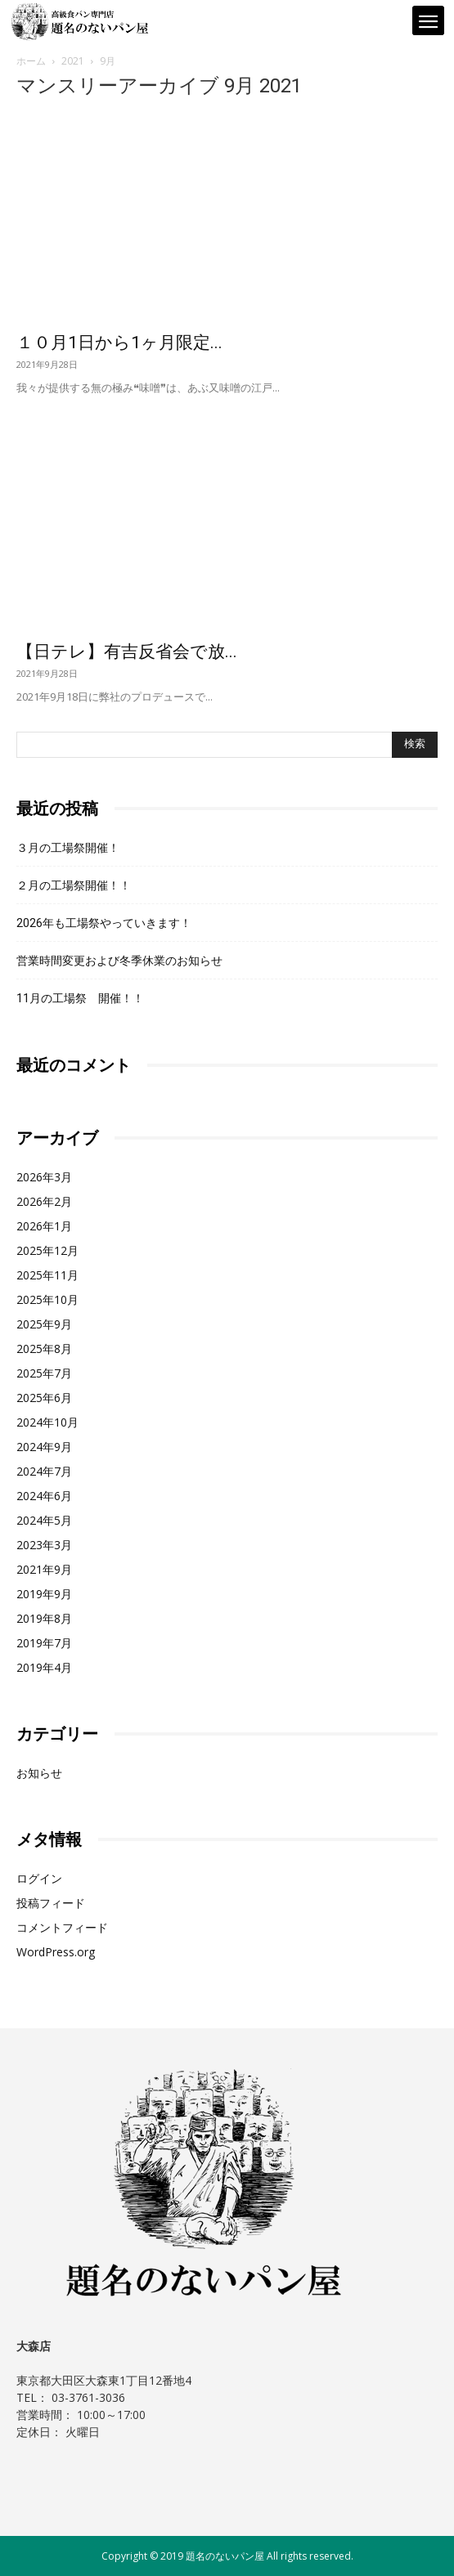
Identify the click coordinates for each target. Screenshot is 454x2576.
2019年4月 (44, 1667)
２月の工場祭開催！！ (73, 885)
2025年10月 (47, 1299)
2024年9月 (44, 1446)
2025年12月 (47, 1250)
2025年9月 (44, 1324)
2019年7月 (44, 1643)
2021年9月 (44, 1569)
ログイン (39, 1878)
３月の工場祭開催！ (67, 847)
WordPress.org (55, 1952)
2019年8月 (44, 1618)
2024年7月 (44, 1471)
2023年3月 (44, 1544)
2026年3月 (44, 1177)
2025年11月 (47, 1275)
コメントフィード (62, 1927)
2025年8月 (44, 1348)
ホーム (31, 61)
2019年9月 (44, 1594)
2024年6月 (44, 1495)
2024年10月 (47, 1422)
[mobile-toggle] (428, 22)
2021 (72, 61)
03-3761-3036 (88, 2397)
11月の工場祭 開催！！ (80, 998)
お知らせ (39, 1773)
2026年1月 (44, 1226)
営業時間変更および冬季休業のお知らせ (119, 960)
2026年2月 (44, 1201)
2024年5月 (44, 1520)
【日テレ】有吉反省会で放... (126, 651)
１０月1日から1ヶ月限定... (119, 342)
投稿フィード (50, 1903)
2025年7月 (44, 1373)
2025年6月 (44, 1397)
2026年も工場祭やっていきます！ (103, 923)
